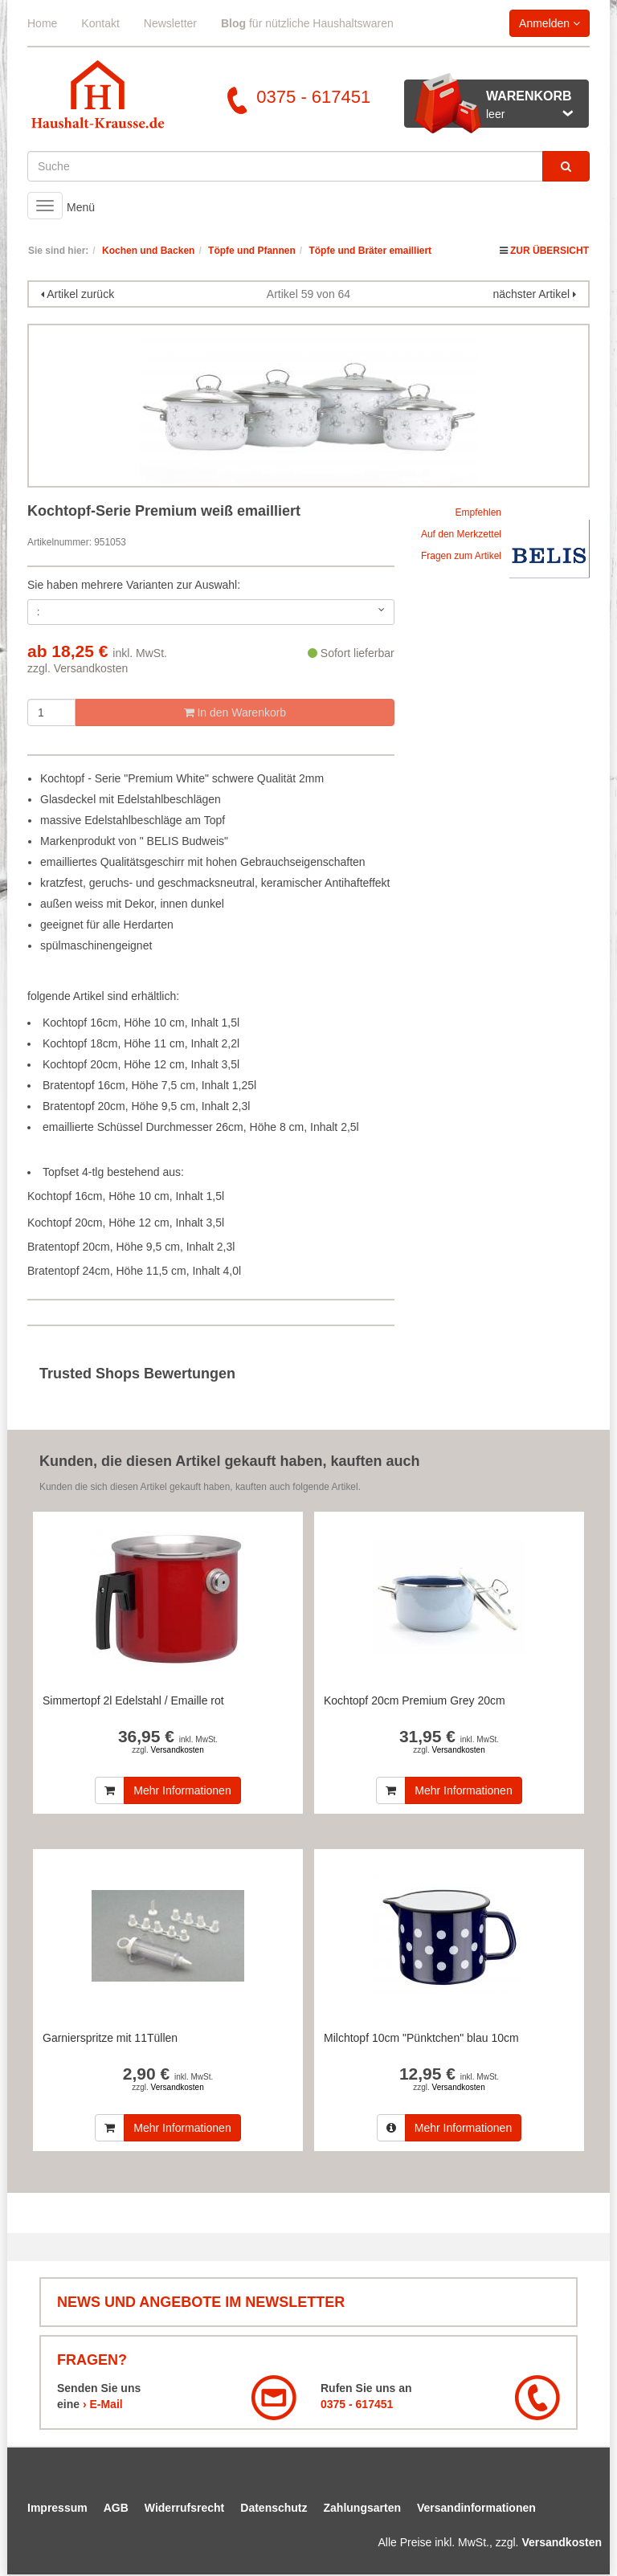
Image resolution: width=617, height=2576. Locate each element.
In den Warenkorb (235, 712)
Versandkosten (91, 668)
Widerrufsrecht (184, 2507)
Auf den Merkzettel (461, 534)
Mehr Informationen (182, 1790)
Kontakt (100, 23)
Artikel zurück (80, 294)
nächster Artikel (532, 294)
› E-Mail (103, 2404)
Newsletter (170, 23)
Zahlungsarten (362, 2507)
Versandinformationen (476, 2507)
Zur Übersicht (549, 250)
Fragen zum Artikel (461, 555)
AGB (116, 2507)
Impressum (57, 2507)
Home (42, 23)
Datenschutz (273, 2507)
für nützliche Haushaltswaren (307, 23)
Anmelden (549, 23)
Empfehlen (478, 512)
